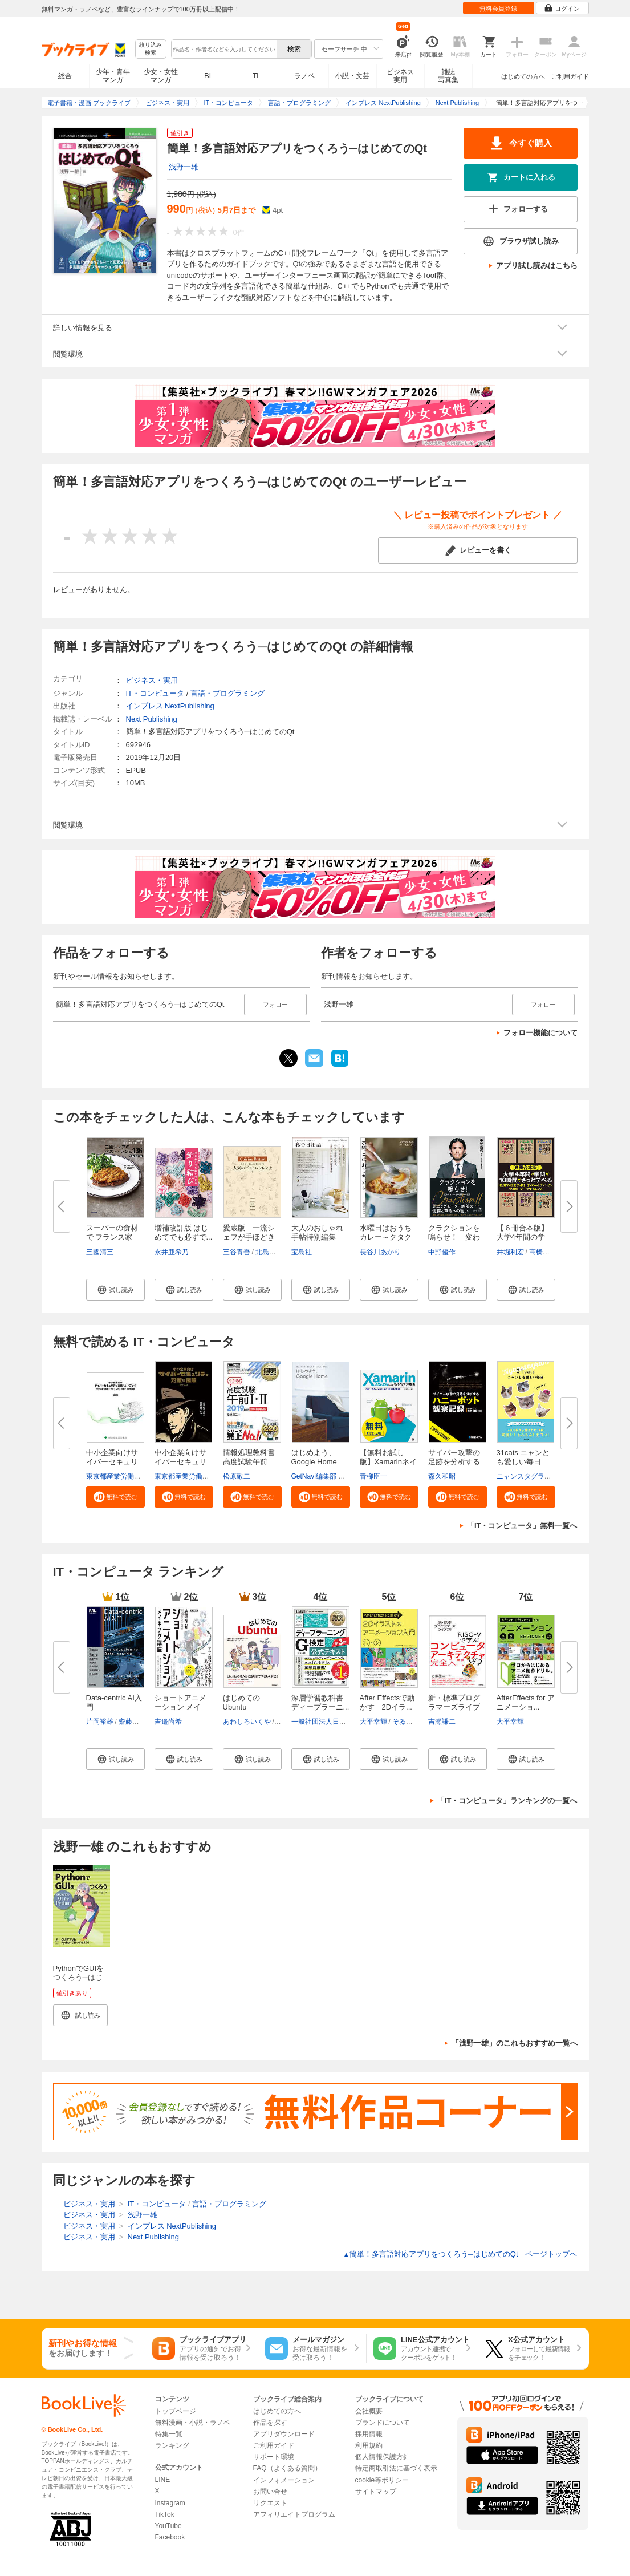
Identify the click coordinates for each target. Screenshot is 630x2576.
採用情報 (369, 2434)
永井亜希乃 (172, 1252)
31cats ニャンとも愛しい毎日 (523, 1457)
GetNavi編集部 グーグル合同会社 (342, 1476)
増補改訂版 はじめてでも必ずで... (184, 1232)
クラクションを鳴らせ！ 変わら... (454, 1237)
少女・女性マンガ (161, 76)
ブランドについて (382, 2423)
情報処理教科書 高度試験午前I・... (249, 1461)
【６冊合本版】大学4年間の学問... (522, 1237)
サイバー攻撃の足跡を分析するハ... (454, 1461)
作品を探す (270, 2423)
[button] (115, 1290)
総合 (65, 76)
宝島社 (301, 1252)
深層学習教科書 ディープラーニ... (320, 1702)
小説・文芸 (352, 76)
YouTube (168, 2526)
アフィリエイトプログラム (294, 2514)
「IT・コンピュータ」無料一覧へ (522, 1525)
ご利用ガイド (570, 76)
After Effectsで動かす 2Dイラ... (387, 1702)
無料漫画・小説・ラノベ (192, 2423)
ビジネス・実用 (152, 680)
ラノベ (304, 76)
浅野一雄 (183, 167)
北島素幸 (269, 1252)
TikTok (164, 2514)
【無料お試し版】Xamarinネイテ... (388, 1461)
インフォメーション (284, 2480)
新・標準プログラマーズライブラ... (454, 1707)
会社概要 (369, 2411)
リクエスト (270, 2503)
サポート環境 (273, 2457)
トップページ (175, 2411)
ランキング (172, 2445)
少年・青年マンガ (113, 76)
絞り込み (150, 49)
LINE (162, 2480)
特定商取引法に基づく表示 (396, 2468)
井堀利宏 (510, 1252)
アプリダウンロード (284, 2434)
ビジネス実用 (400, 76)
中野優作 (442, 1252)
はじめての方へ (523, 76)
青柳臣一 (373, 1476)
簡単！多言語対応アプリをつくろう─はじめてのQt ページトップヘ (460, 2254)
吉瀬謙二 (442, 1722)
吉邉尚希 (168, 1722)
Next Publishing (151, 719)
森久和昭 (442, 1476)
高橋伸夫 (542, 1252)
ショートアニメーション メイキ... (180, 1707)
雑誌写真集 (448, 76)
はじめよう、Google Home (314, 1457)
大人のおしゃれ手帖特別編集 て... (317, 1237)
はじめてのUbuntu (241, 1702)
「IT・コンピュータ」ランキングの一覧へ (507, 1800)
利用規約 (369, 2445)
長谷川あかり (380, 1252)
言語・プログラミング (227, 693)
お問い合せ (270, 2492)
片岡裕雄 (99, 1722)
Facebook (170, 2537)
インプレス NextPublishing (170, 706)
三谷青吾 (236, 1252)
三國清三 (99, 1252)
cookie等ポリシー (382, 2480)
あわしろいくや (247, 1722)
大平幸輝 (373, 1722)
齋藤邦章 (132, 1722)
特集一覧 (168, 2434)
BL (208, 75)
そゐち (402, 1722)
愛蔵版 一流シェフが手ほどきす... (249, 1237)
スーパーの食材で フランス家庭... (112, 1237)
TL (257, 76)
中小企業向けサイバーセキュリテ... (112, 1461)
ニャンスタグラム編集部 (534, 1476)
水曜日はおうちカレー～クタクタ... (386, 1237)
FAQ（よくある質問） (287, 2468)
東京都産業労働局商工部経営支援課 (141, 1476)
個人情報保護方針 (382, 2457)
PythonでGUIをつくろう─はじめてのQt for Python (78, 1982)
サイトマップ (375, 2492)
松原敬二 (236, 1476)
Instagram (170, 2503)
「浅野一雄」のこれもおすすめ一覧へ (515, 2043)
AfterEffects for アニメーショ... (526, 1702)
